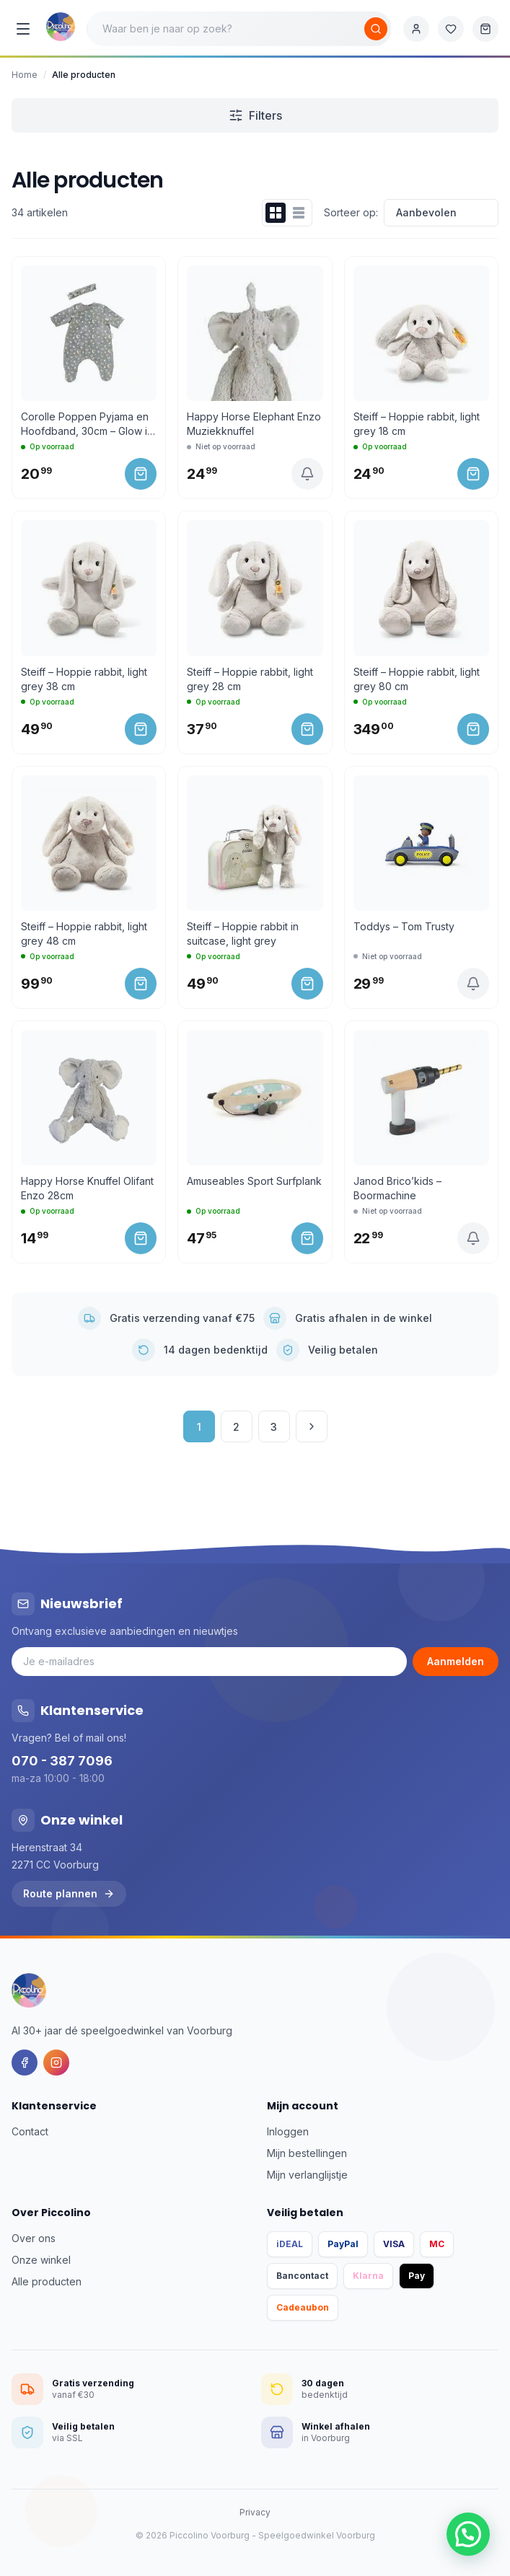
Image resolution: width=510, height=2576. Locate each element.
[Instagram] (56, 2063)
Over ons (34, 2238)
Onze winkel (41, 2260)
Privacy (255, 2512)
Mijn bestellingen (307, 2153)
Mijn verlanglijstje (307, 2175)
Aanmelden (455, 1661)
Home (25, 74)
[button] (468, 2534)
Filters (255, 115)
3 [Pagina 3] (274, 1427)
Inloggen (288, 2131)
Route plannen (69, 1893)
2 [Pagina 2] (236, 1427)
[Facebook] (25, 2063)
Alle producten (47, 2281)
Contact (30, 2131)
